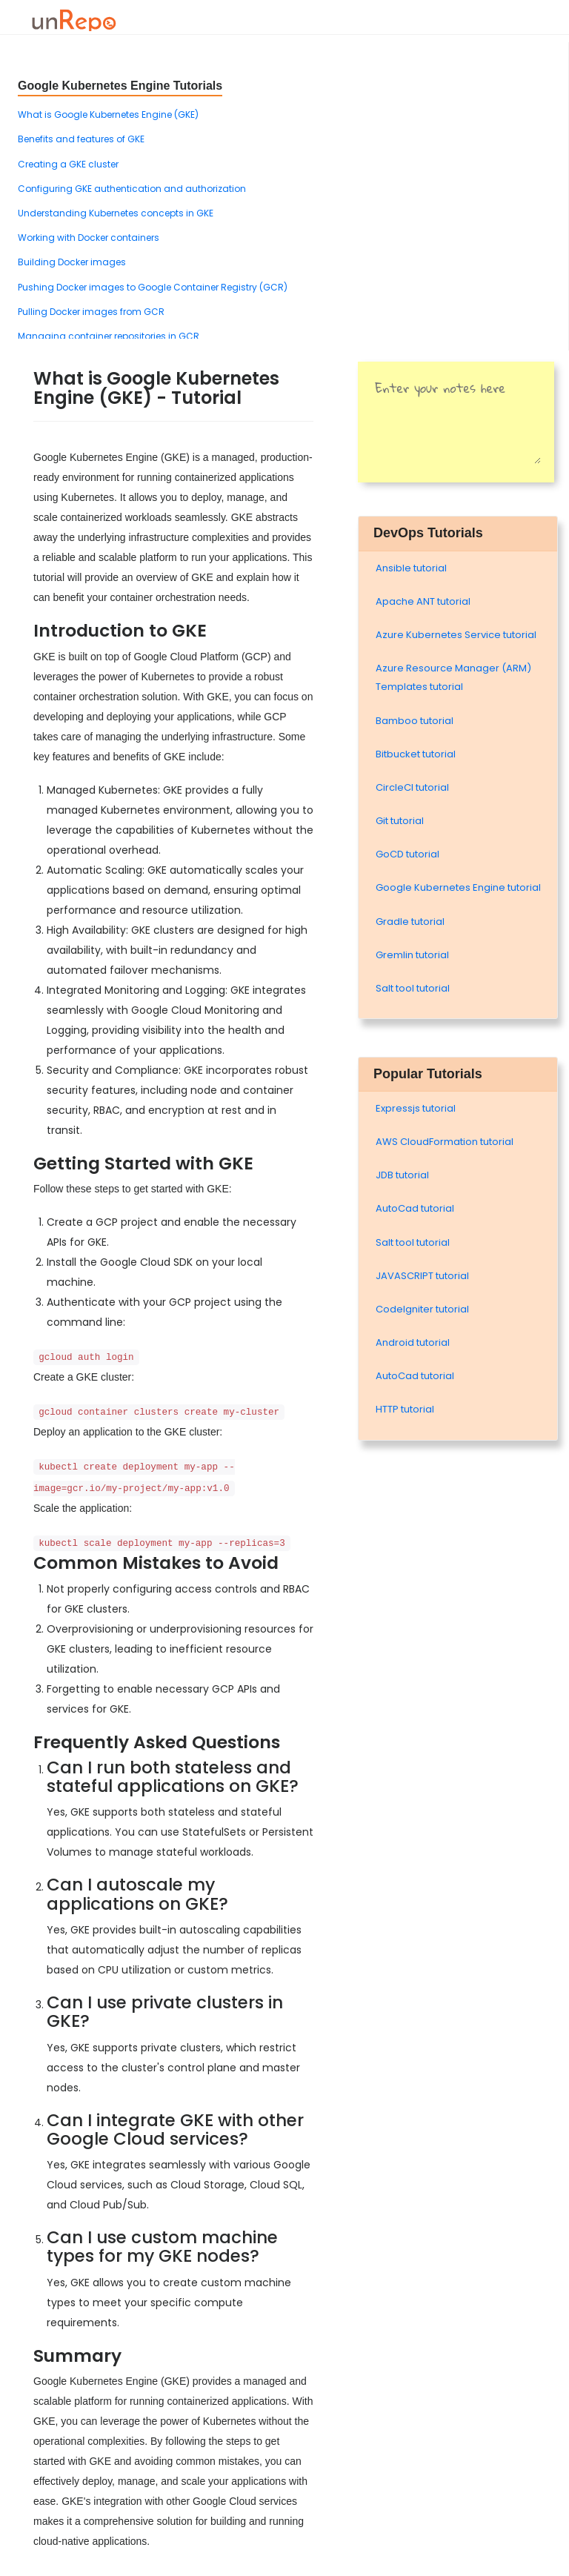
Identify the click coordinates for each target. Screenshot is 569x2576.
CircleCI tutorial (412, 787)
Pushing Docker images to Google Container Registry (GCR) (152, 287)
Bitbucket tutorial (416, 754)
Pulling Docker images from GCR (91, 311)
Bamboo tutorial (414, 721)
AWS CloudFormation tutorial (444, 1142)
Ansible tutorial (411, 568)
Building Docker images (72, 262)
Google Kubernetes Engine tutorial (458, 887)
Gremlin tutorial (412, 955)
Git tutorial (400, 821)
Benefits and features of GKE (81, 139)
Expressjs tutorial (416, 1108)
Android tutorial (413, 1342)
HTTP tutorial (405, 1409)
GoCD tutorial (407, 854)
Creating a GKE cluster (68, 164)
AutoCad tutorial (415, 1208)
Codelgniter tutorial (422, 1309)
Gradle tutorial (410, 921)
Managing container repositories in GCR (108, 336)
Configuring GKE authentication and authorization (132, 188)
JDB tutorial (402, 1175)
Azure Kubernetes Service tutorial (456, 635)
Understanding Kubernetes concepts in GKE (115, 213)
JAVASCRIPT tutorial (422, 1276)
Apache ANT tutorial (423, 601)
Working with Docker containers (88, 237)
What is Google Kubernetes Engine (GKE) (108, 114)
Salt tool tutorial (413, 988)
